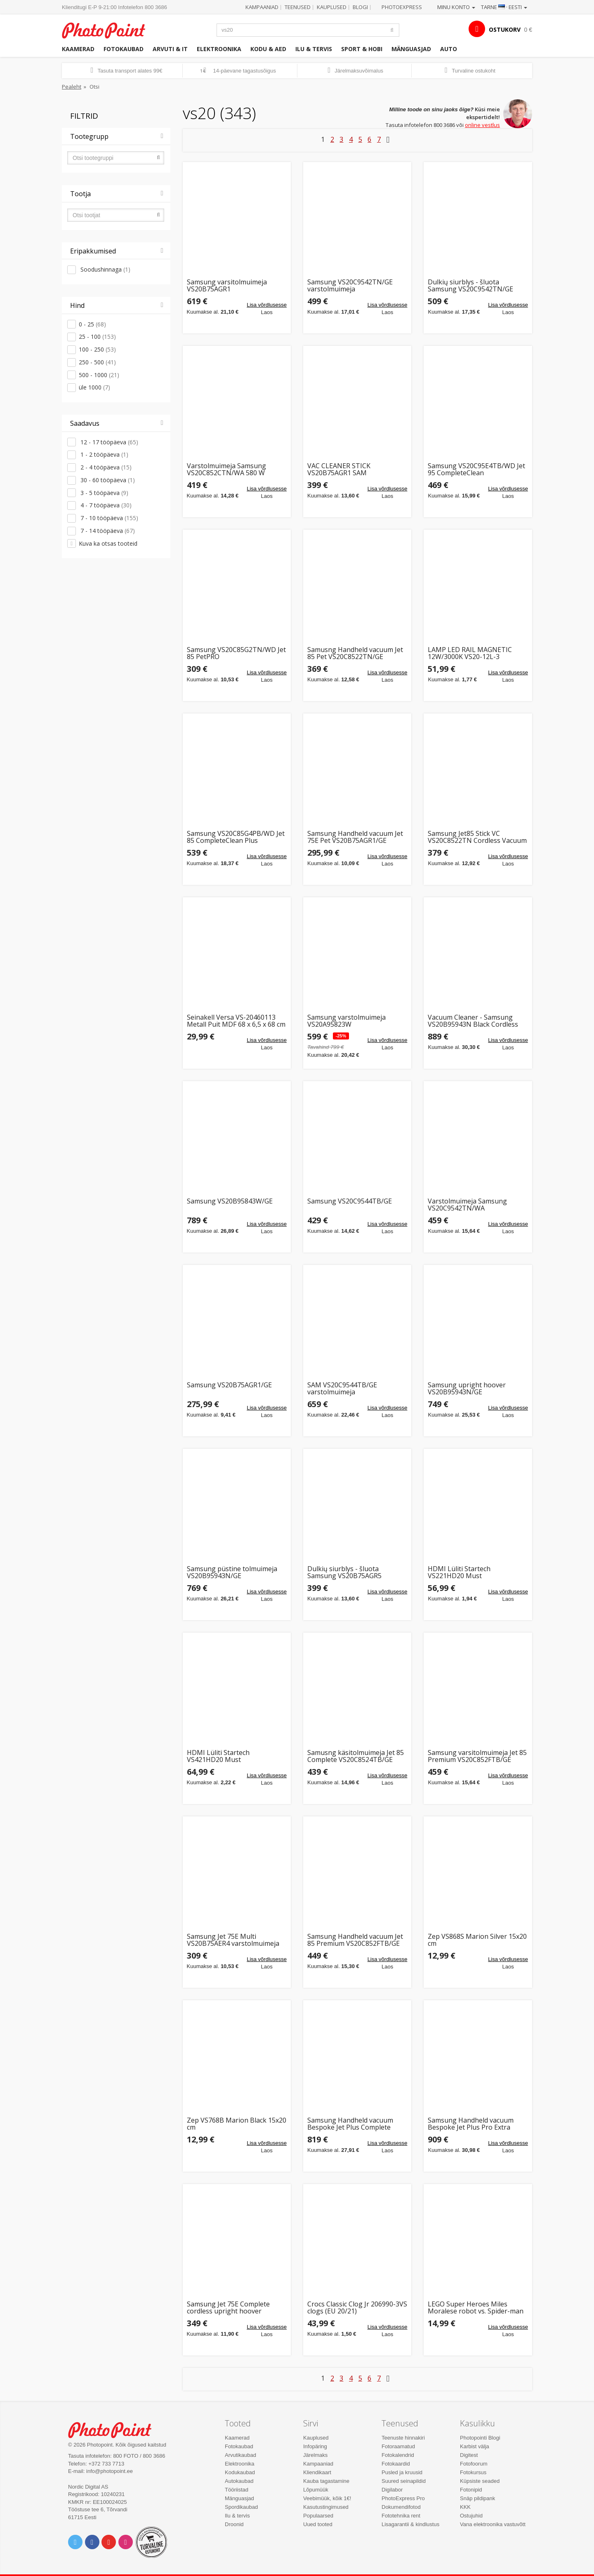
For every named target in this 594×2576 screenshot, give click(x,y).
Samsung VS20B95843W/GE (230, 1202)
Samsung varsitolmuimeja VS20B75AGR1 (227, 286)
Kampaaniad (261, 7)
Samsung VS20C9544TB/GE (349, 1202)
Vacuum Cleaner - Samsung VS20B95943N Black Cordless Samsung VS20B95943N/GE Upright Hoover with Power (473, 1021)
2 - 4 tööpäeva (105, 467)
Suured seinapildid (404, 2481)
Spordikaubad (241, 2507)
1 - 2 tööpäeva (103, 454)
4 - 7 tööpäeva (105, 505)
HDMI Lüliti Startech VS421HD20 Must (218, 1756)
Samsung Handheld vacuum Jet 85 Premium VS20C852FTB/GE (355, 1940)
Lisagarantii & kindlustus (410, 2524)
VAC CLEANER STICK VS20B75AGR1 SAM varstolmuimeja (338, 469)
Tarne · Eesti (504, 7)
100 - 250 (97, 349)
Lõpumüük (315, 2490)
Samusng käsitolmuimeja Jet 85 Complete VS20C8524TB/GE (355, 1756)
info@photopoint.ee (109, 2471)
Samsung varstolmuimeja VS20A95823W (346, 1021)
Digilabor (392, 2490)
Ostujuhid (471, 2516)
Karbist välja (474, 2446)
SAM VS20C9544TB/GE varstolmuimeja (342, 1389)
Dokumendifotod (401, 2507)
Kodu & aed (268, 49)
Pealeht (71, 86)
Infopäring (315, 2446)
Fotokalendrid (398, 2455)
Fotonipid (471, 2490)
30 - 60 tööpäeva (107, 480)
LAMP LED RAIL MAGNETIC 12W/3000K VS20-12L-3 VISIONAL (470, 653)
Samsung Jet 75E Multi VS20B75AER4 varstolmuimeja (233, 1940)
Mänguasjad (411, 49)
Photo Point (115, 2429)
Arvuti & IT (170, 49)
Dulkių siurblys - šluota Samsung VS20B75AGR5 (344, 1572)
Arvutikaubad (240, 2455)
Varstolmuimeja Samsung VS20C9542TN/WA (467, 1205)
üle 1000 (94, 387)
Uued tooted (317, 2524)
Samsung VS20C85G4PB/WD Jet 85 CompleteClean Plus (236, 837)
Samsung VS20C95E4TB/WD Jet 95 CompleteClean (476, 469)
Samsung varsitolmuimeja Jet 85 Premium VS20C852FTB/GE (477, 1756)
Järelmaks (315, 2455)
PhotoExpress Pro (403, 2498)
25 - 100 (97, 336)
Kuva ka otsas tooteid (108, 543)
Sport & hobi (361, 49)
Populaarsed (318, 2516)
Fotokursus (473, 2472)
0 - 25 (92, 324)
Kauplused (331, 7)
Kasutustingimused (326, 2507)
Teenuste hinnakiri (403, 2438)
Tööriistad (236, 2490)
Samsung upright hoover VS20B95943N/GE (467, 1389)
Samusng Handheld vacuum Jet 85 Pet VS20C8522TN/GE (355, 653)
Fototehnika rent (401, 2516)
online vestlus (482, 125)
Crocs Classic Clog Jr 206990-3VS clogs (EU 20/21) (357, 2308)
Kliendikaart (317, 2472)
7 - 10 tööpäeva (108, 518)
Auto (448, 49)
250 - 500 (97, 362)
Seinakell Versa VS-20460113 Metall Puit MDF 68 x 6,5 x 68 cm (236, 1021)
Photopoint (109, 29)
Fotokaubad (124, 49)
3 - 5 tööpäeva (103, 493)
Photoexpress (402, 7)
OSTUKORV (505, 29)
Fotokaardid (396, 2464)
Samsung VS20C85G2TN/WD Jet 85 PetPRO (236, 653)
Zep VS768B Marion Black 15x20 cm (236, 2124)
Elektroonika (219, 49)
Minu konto (456, 7)
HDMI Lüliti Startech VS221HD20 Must (459, 1572)
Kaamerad (78, 49)
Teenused (298, 7)
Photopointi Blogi (480, 2438)
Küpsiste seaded (480, 2481)
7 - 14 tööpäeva (107, 531)
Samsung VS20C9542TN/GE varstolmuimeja (350, 286)
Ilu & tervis (313, 49)
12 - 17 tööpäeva (108, 442)
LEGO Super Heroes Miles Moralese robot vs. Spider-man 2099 (475, 2308)
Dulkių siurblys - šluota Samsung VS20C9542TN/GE (470, 286)
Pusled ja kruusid (402, 2472)
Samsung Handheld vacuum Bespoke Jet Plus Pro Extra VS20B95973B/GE (471, 2124)
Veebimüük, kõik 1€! (327, 2498)
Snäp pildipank (477, 2498)
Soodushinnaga (104, 269)
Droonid (234, 2524)
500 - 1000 (99, 375)
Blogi (360, 7)
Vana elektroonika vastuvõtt (493, 2524)
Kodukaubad (240, 2472)
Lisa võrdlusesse (267, 305)
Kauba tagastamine (326, 2481)
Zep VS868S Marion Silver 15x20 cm (477, 1940)
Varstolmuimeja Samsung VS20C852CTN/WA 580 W (226, 469)
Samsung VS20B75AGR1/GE (229, 1385)
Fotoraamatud (398, 2446)
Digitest (469, 2455)
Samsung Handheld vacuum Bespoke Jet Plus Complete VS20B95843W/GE (350, 2124)
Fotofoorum (473, 2464)
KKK (465, 2507)
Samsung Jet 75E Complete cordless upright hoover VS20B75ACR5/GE (228, 2308)
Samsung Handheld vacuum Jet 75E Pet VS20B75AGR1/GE (355, 837)
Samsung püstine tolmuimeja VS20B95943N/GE (232, 1572)
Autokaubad (239, 2481)
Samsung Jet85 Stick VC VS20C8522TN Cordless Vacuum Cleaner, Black (477, 837)
